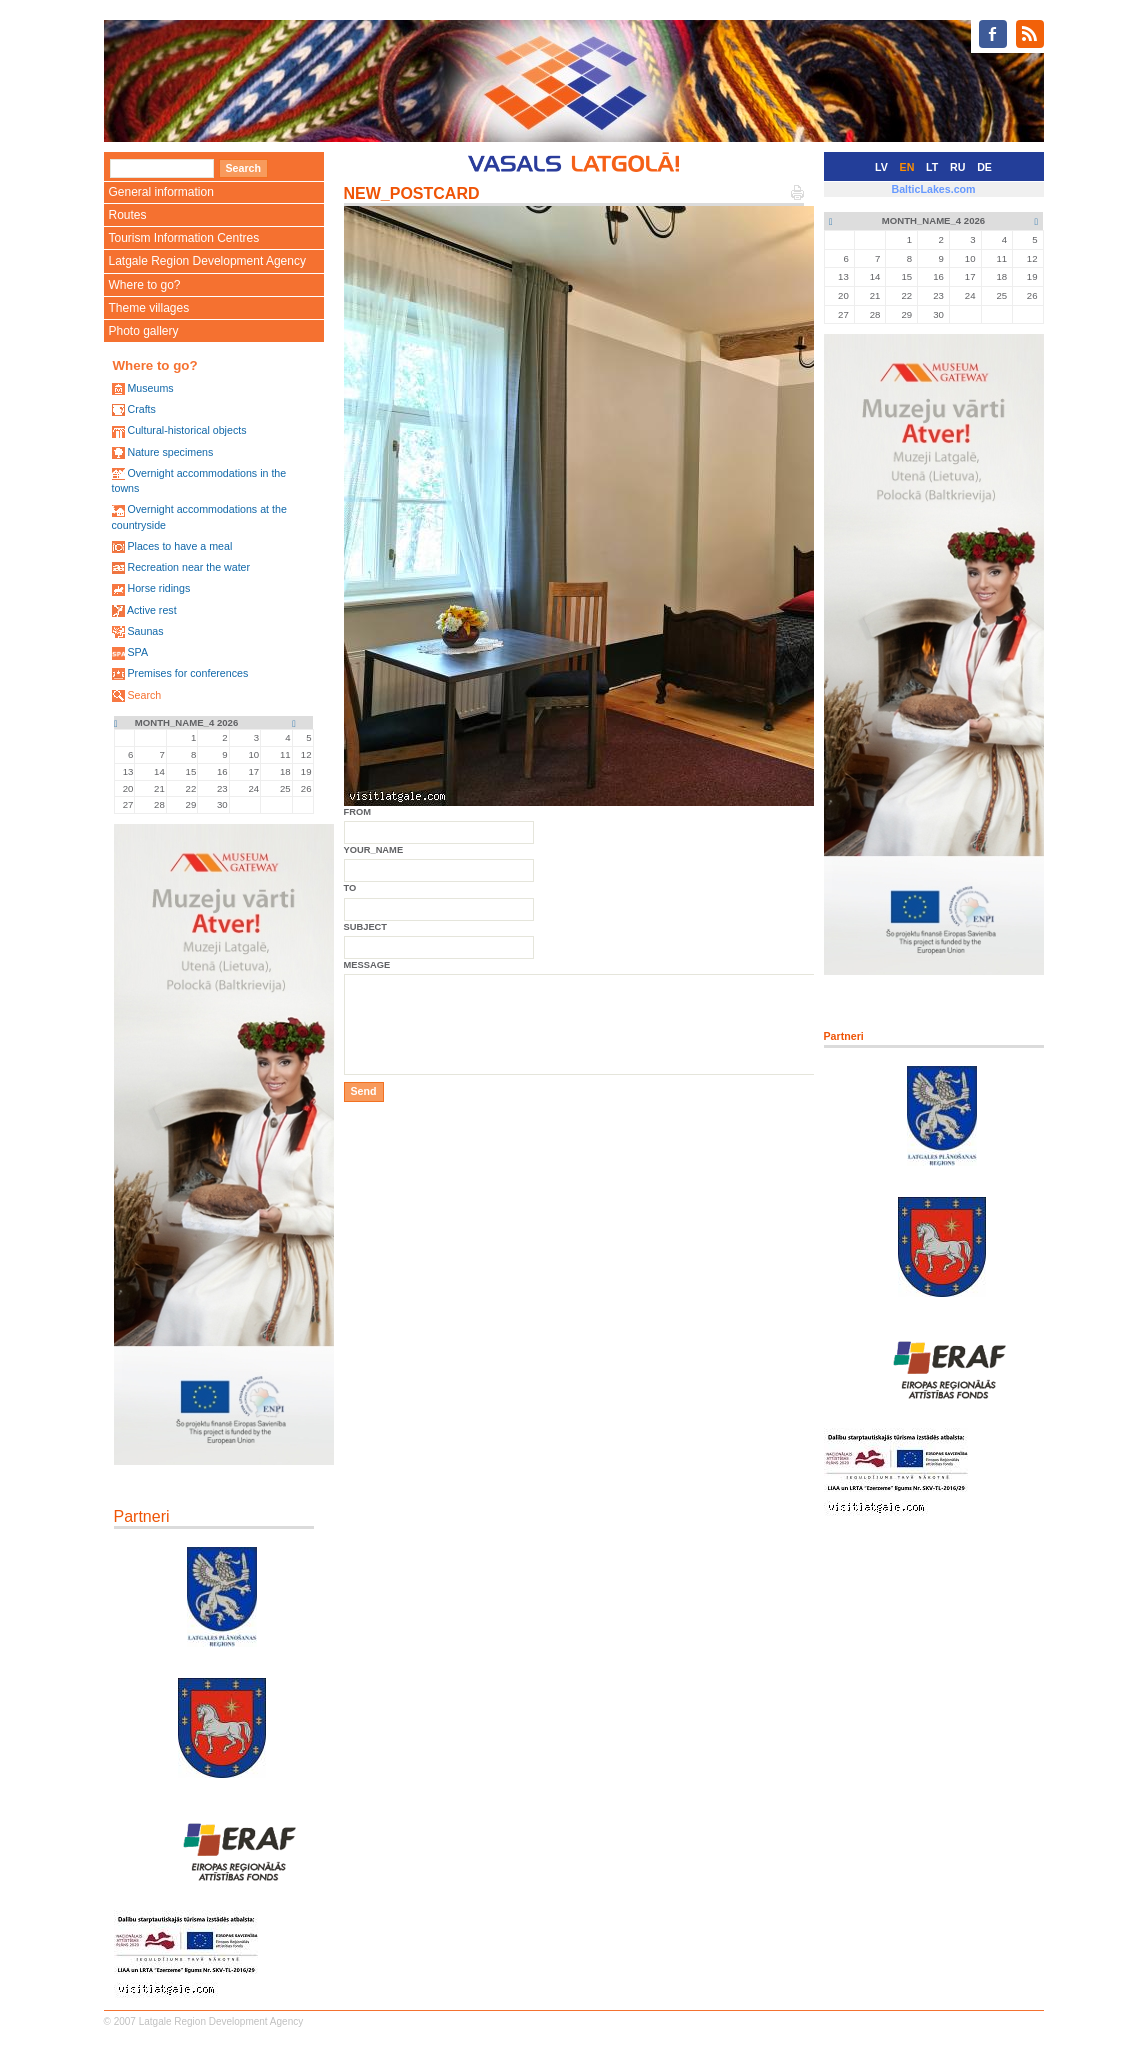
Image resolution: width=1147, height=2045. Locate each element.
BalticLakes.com (933, 189)
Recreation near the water (188, 567)
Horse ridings (158, 588)
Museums (150, 388)
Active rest (152, 610)
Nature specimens (170, 452)
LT (932, 167)
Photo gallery (144, 331)
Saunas (145, 631)
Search (144, 695)
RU (957, 167)
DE (984, 167)
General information (161, 192)
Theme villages (149, 308)
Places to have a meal (179, 546)
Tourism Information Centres (184, 238)
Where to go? (145, 285)
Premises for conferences (187, 673)
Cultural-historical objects (186, 430)
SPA (137, 652)
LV (881, 167)
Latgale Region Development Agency (207, 261)
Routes (128, 215)
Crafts (141, 409)
